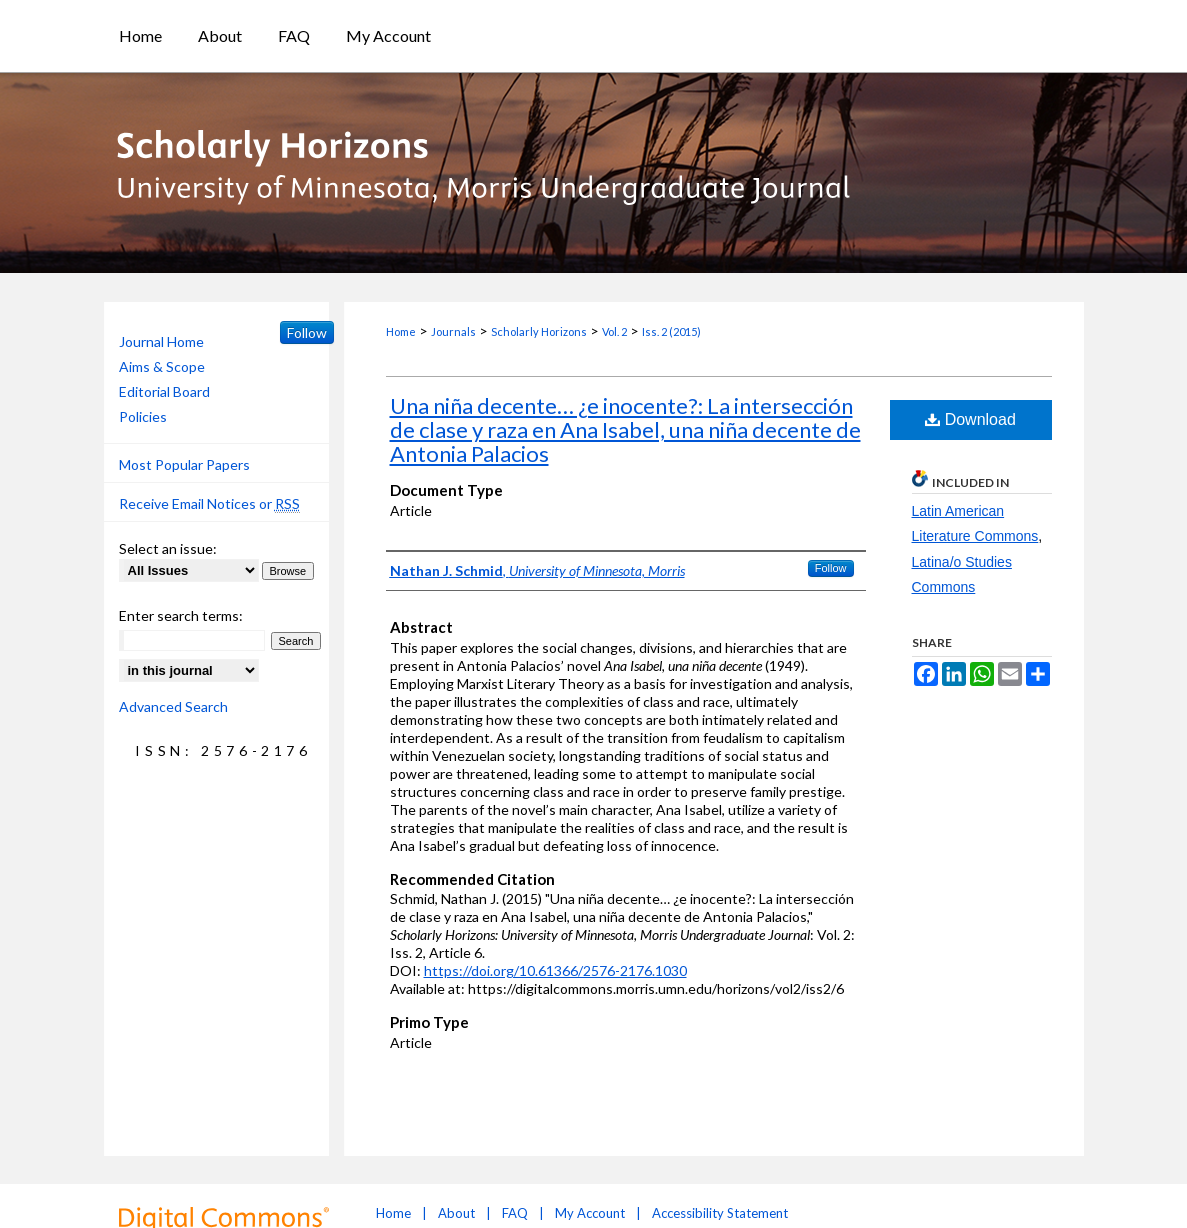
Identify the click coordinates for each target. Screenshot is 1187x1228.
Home (401, 331)
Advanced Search (173, 706)
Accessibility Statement (720, 1213)
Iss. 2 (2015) (671, 331)
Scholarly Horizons (539, 331)
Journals (453, 331)
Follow (831, 568)
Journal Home (161, 341)
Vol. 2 (614, 331)
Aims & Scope (162, 366)
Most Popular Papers (184, 464)
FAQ (515, 1213)
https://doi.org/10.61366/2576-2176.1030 (555, 970)
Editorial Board (164, 391)
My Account (590, 1213)
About (456, 1213)
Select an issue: (168, 548)
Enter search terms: (181, 615)
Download (970, 419)
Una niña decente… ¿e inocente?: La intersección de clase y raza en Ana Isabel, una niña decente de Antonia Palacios (625, 429)
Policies (143, 416)
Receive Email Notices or (209, 504)
